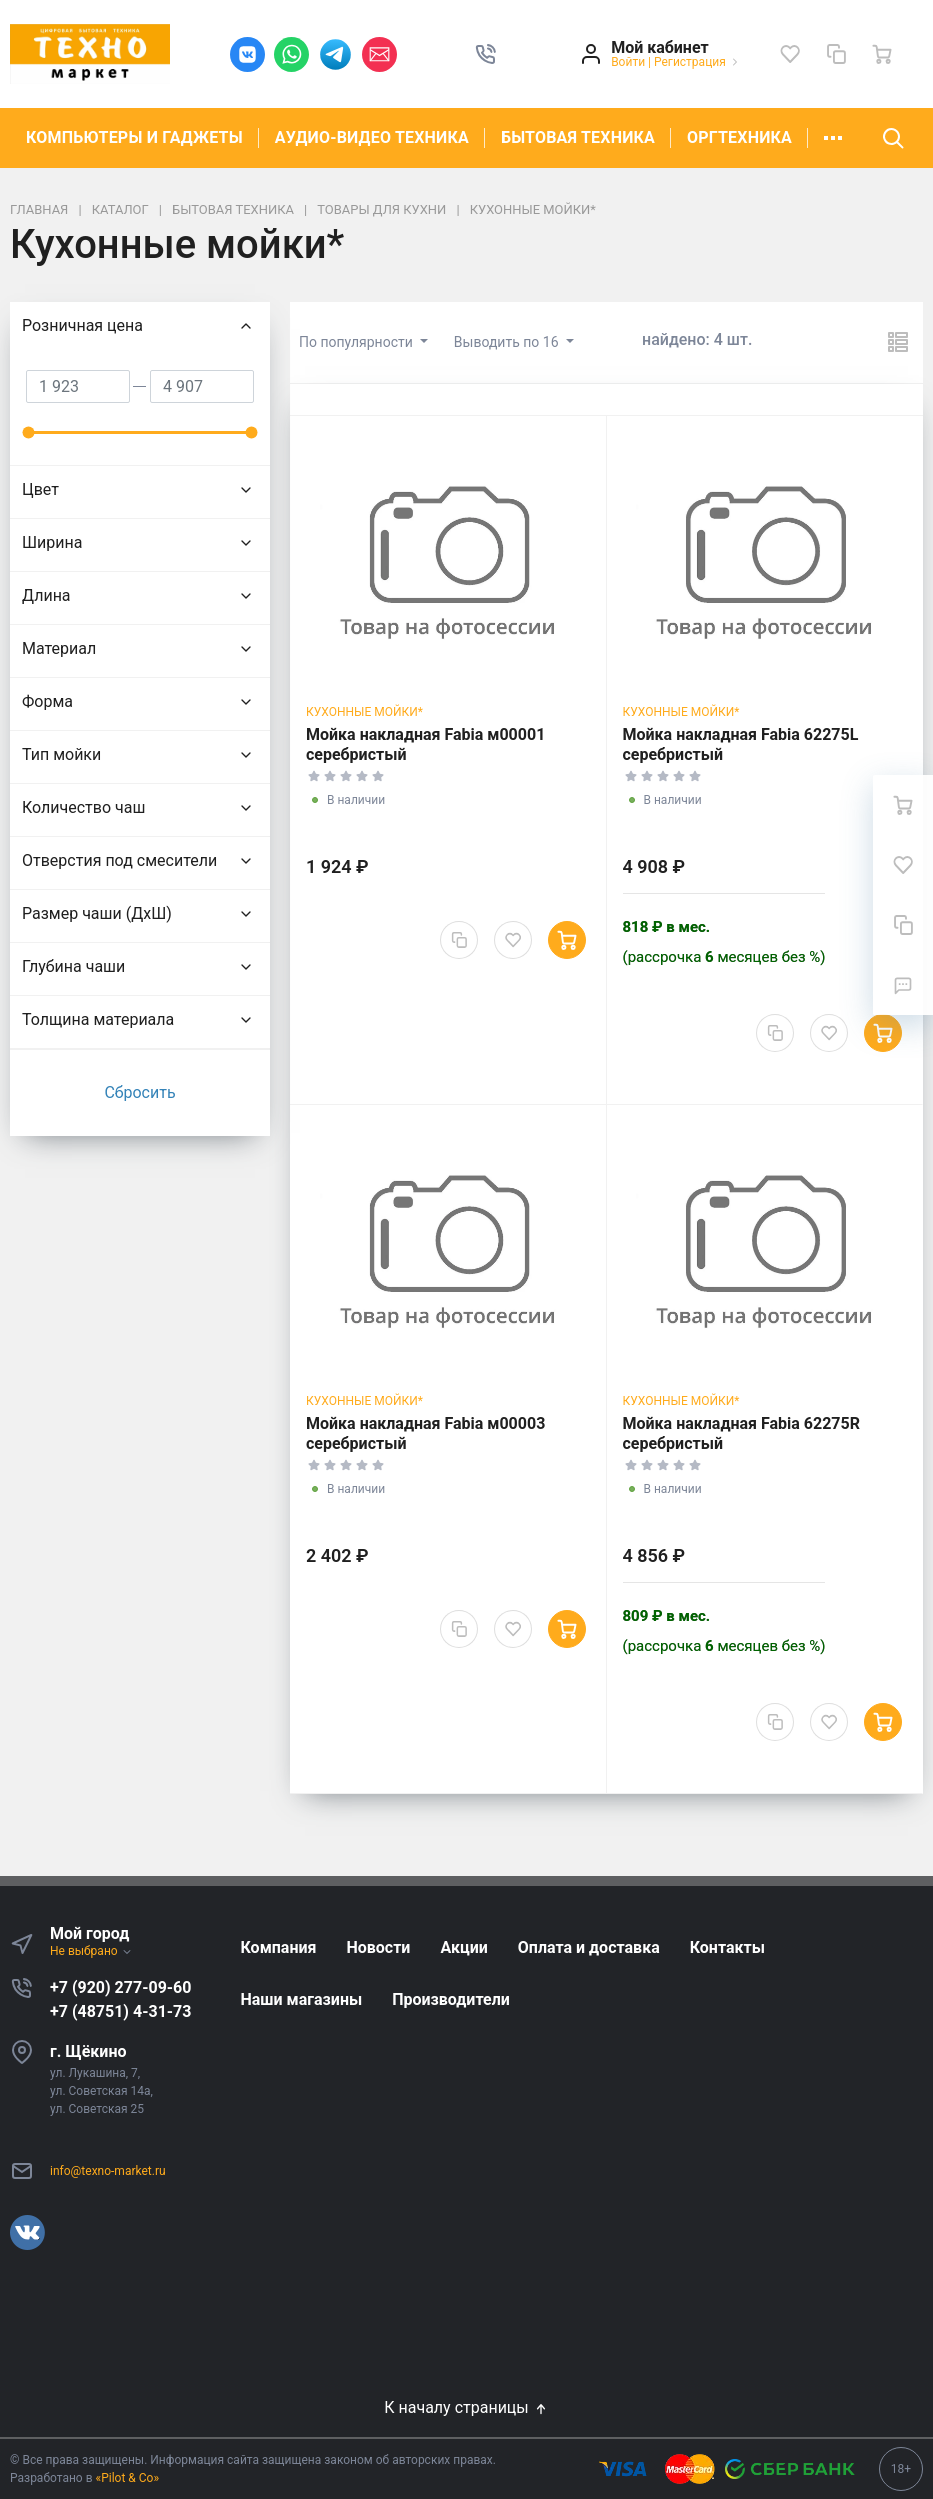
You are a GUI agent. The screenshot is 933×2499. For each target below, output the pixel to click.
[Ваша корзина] (882, 54)
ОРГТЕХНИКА (739, 137)
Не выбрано (91, 1951)
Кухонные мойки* (364, 712)
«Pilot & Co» (128, 2478)
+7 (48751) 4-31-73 (120, 2011)
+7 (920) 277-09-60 (120, 1987)
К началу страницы (466, 2407)
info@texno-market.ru (108, 2171)
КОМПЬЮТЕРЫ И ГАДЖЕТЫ (134, 137)
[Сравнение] (836, 54)
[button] (486, 54)
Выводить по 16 (508, 342)
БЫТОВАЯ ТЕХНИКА (578, 137)
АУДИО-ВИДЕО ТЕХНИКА (372, 137)
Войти (628, 62)
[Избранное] (790, 54)
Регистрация (690, 62)
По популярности (357, 342)
